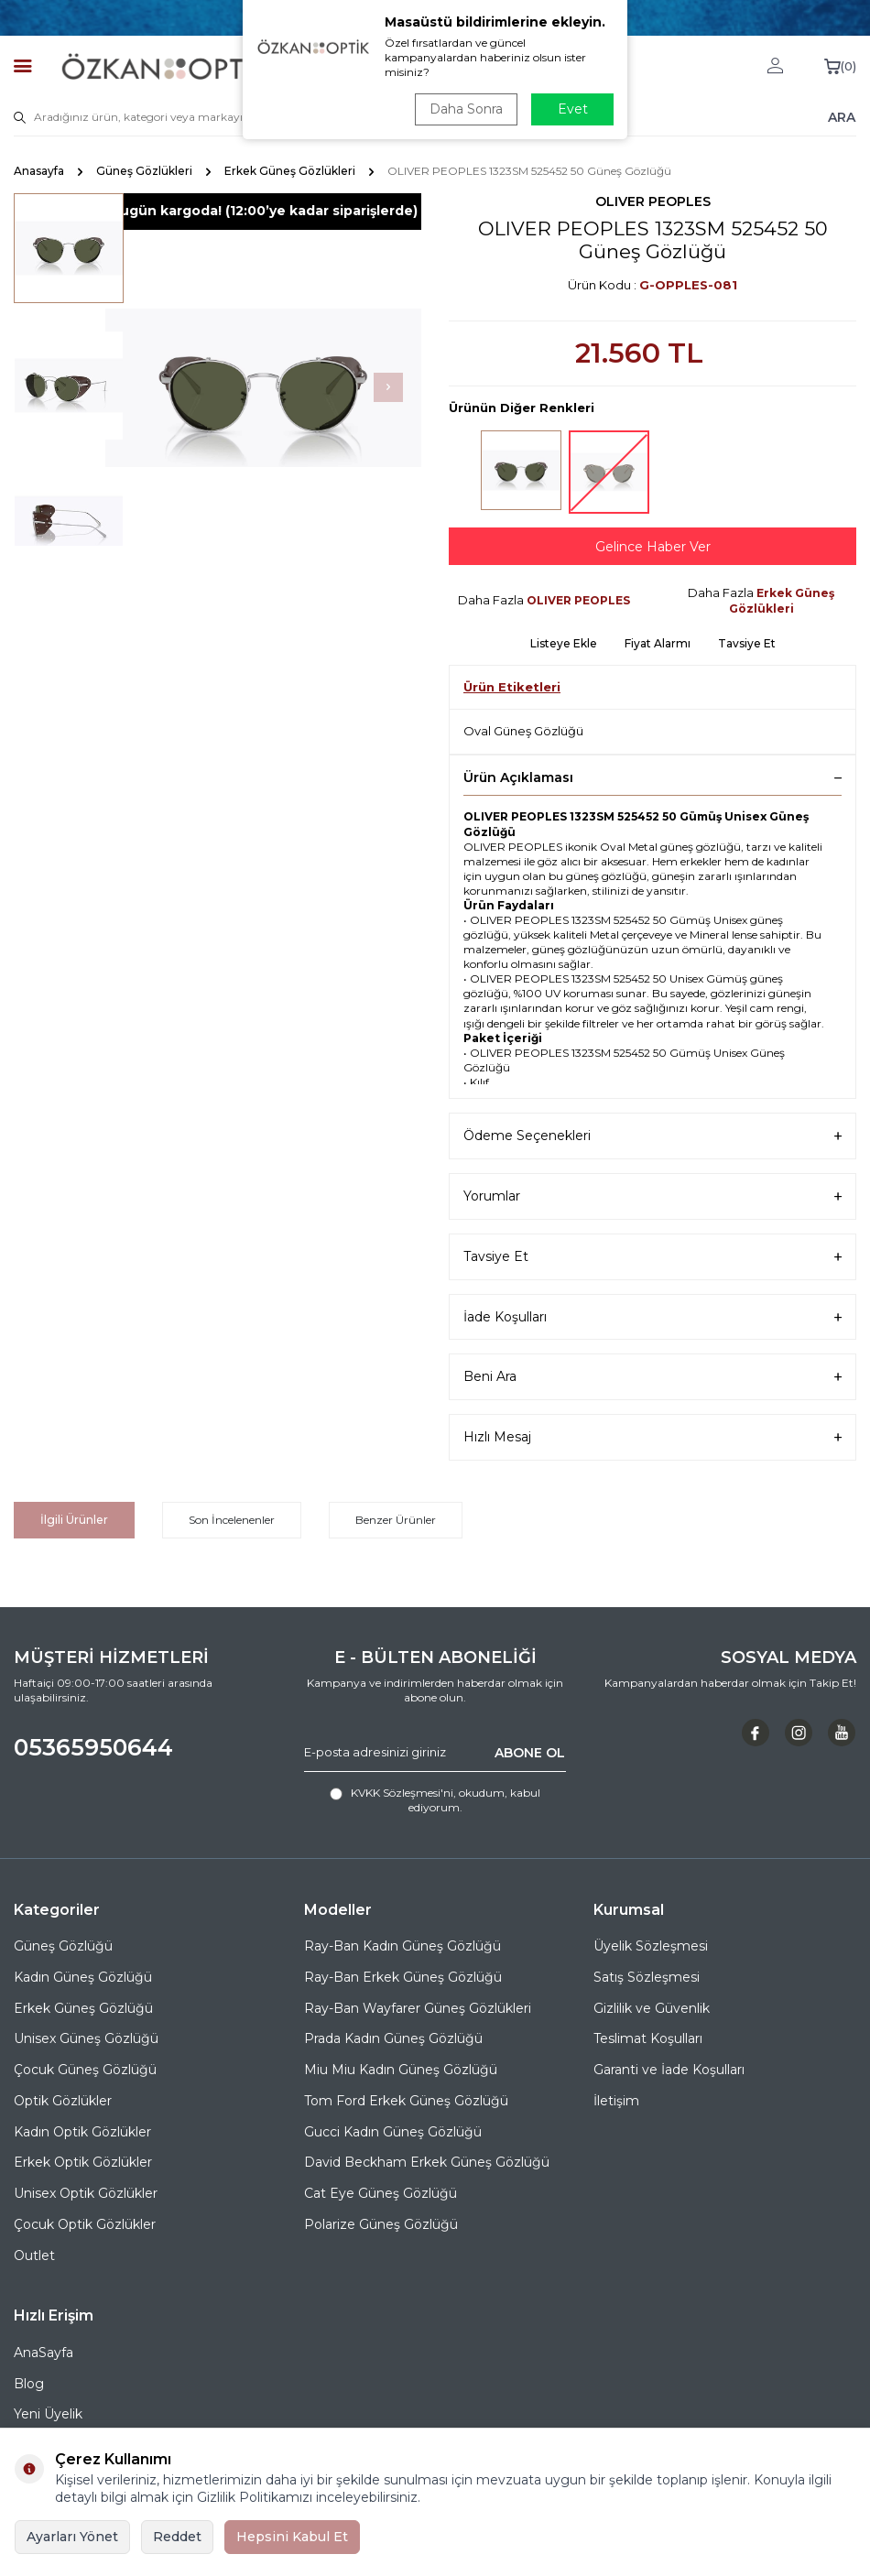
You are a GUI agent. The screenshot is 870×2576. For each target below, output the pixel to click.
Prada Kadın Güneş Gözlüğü (393, 2038)
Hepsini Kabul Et (292, 2536)
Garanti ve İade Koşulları (669, 2069)
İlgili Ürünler (74, 1520)
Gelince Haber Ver (653, 546)
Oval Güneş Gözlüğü (523, 730)
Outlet (34, 2255)
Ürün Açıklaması (652, 777)
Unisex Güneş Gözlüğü (86, 2038)
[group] (263, 388)
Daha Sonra (466, 109)
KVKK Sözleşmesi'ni (402, 1792)
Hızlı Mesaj (652, 1437)
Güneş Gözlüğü (63, 1946)
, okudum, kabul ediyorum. (435, 1800)
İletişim (616, 2100)
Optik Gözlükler (63, 2100)
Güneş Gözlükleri (144, 171)
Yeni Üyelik (48, 2414)
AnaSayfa (43, 2352)
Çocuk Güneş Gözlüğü (85, 2069)
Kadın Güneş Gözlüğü (83, 1977)
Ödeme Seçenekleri (652, 1136)
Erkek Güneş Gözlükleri (289, 171)
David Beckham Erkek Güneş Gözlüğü (426, 2162)
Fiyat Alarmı (658, 643)
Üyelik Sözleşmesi (650, 1946)
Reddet (177, 2536)
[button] (388, 387)
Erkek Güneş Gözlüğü (83, 2008)
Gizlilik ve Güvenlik (651, 2008)
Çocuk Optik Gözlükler (85, 2224)
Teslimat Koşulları (647, 2038)
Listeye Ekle (563, 643)
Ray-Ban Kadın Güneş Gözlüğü (402, 1946)
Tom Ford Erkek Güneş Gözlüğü (406, 2100)
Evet (573, 109)
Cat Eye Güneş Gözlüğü (380, 2193)
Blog (29, 2383)
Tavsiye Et (747, 643)
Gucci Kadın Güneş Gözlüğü (393, 2132)
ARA (841, 116)
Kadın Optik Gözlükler (82, 2132)
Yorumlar (652, 1196)
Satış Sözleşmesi (646, 1977)
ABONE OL (530, 1752)
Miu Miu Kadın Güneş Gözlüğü (400, 2069)
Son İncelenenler (232, 1520)
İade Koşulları (652, 1317)
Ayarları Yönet (72, 2536)
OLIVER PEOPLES (653, 201)
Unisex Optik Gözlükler (86, 2193)
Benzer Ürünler (395, 1520)
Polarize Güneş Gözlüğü (381, 2224)
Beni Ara (652, 1377)
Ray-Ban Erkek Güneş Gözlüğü (403, 1977)
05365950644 (93, 1747)
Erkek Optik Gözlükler (83, 2162)
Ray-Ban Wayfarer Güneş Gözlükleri (417, 2008)
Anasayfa (39, 171)
